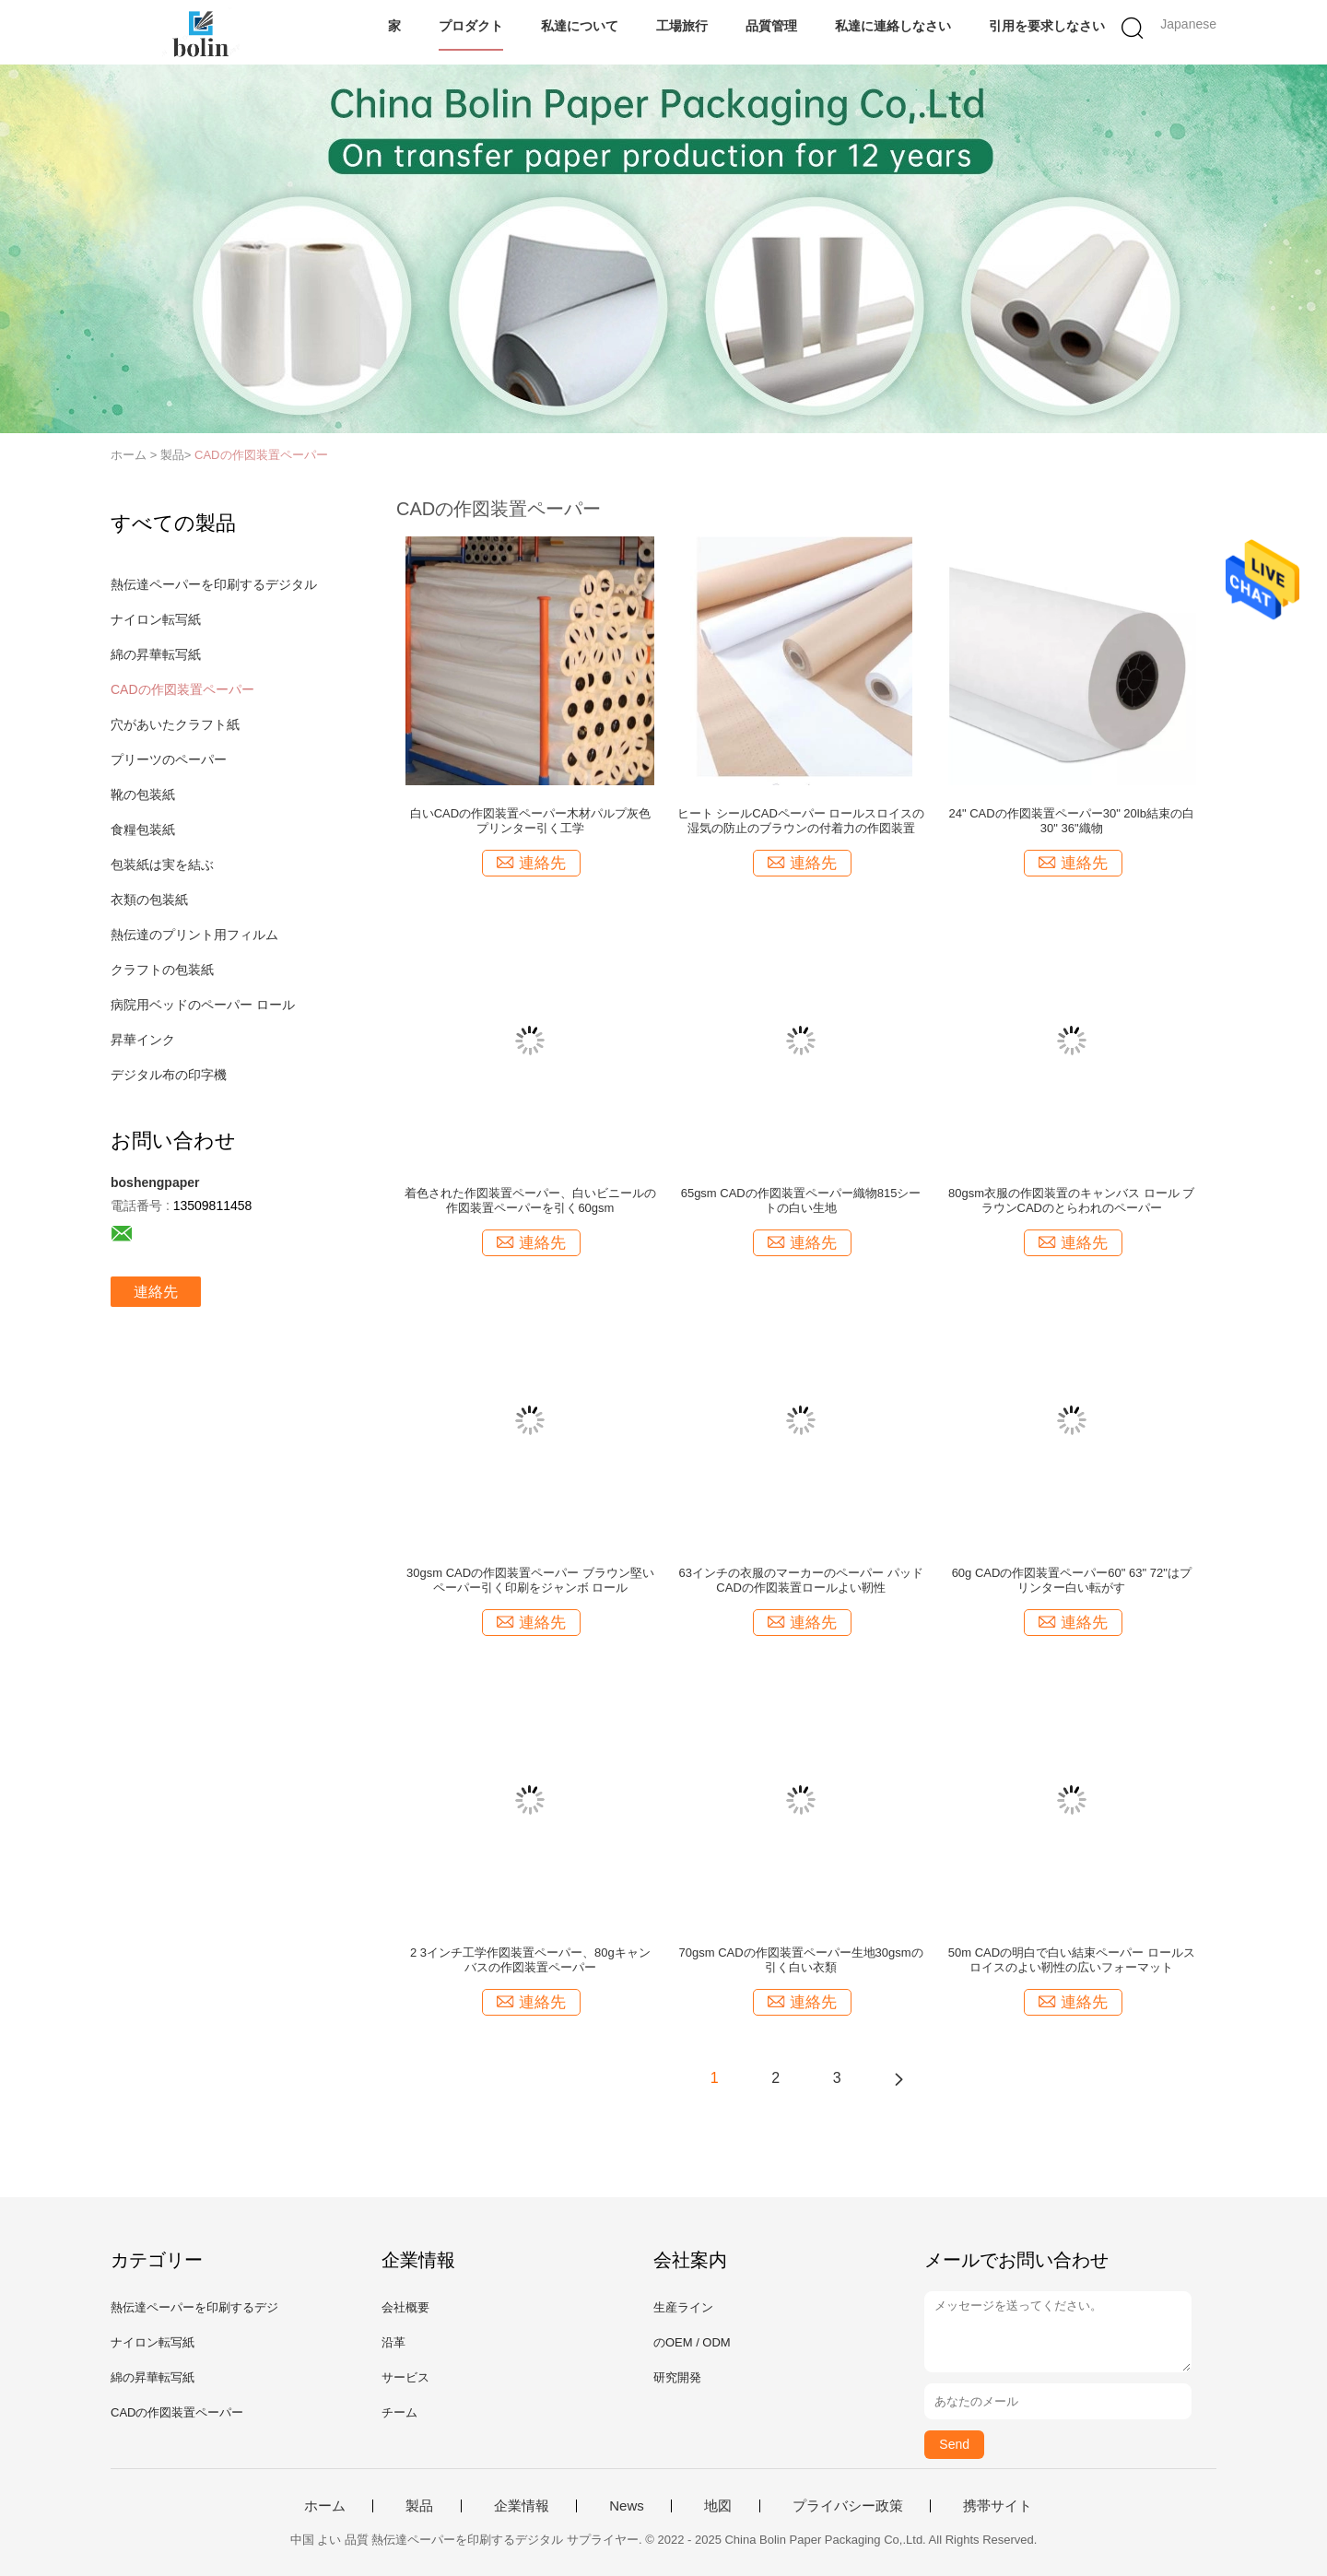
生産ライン (683, 2307)
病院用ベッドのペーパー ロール (203, 1004)
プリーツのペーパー (169, 759)
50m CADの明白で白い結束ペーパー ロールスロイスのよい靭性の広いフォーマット (1071, 1960)
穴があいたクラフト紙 (175, 724)
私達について (579, 25)
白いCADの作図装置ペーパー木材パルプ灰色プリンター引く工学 (530, 820)
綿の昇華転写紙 (156, 654)
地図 (718, 2506)
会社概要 (405, 2307)
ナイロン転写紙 (156, 619)
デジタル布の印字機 (169, 1074)
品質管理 (771, 25)
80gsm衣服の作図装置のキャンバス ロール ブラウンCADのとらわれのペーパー (1071, 1200)
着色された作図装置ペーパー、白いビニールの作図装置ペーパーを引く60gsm (530, 1200)
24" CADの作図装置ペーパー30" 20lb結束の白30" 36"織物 (1071, 820)
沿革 (393, 2342)
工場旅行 (682, 25)
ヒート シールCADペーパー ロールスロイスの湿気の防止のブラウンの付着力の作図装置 (801, 820)
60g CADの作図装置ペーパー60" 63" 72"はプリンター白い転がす (1072, 1580)
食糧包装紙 (143, 829)
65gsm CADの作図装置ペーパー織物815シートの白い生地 (801, 1200)
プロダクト (471, 25)
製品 (419, 2506)
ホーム (325, 2506)
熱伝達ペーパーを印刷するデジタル (214, 584)
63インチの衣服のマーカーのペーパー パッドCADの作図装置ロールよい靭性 (801, 1580)
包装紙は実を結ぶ (162, 864)
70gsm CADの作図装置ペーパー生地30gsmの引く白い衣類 (801, 1960)
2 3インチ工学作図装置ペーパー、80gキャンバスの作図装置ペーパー (530, 1960)
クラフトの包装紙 (162, 969)
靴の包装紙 (143, 794)
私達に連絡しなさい (893, 25)
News (626, 2506)
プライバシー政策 (848, 2506)
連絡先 (156, 1292)
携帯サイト (997, 2506)
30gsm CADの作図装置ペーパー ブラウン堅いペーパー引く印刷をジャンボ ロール (530, 1580)
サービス (405, 2377)
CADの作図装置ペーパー (260, 455)
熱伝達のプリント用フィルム (194, 934)
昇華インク (143, 1039)
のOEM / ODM (692, 2342)
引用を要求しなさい (1047, 25)
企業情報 (521, 2506)
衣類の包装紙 (149, 899)
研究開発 (677, 2377)
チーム (399, 2412)
